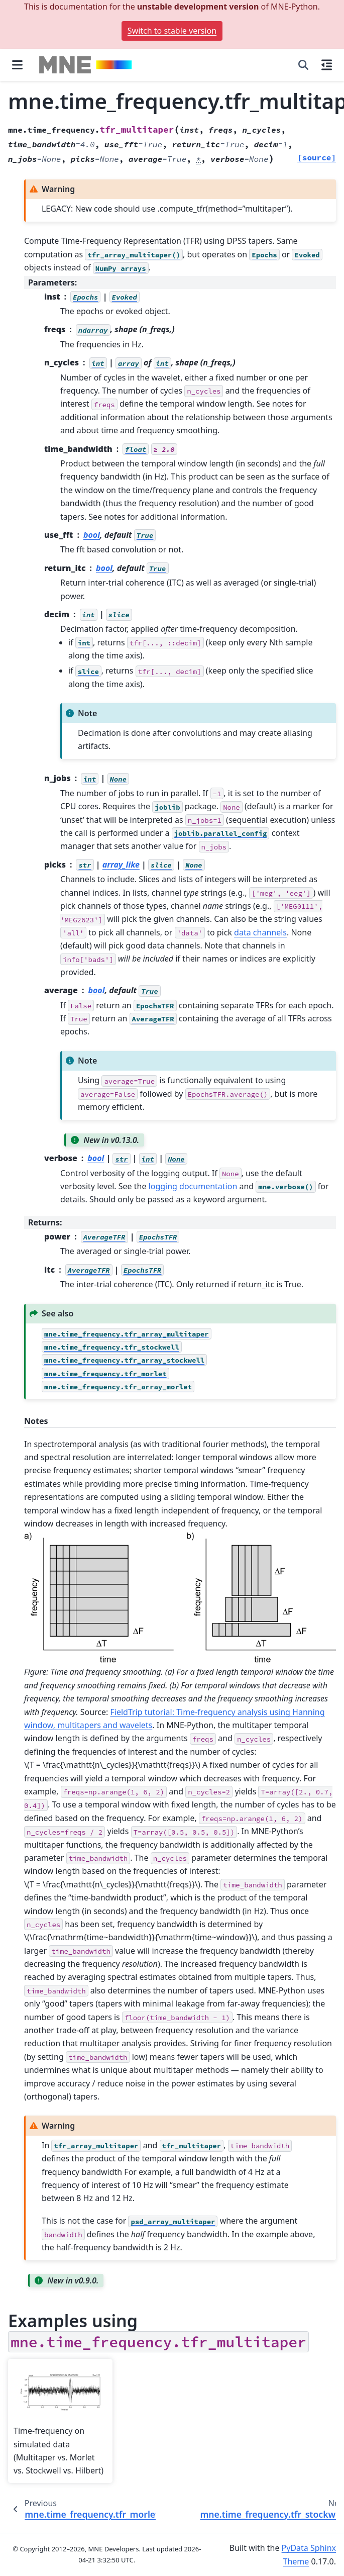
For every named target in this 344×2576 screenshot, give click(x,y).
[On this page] (326, 64)
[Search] (303, 64)
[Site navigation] (17, 64)
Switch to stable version (172, 30)
